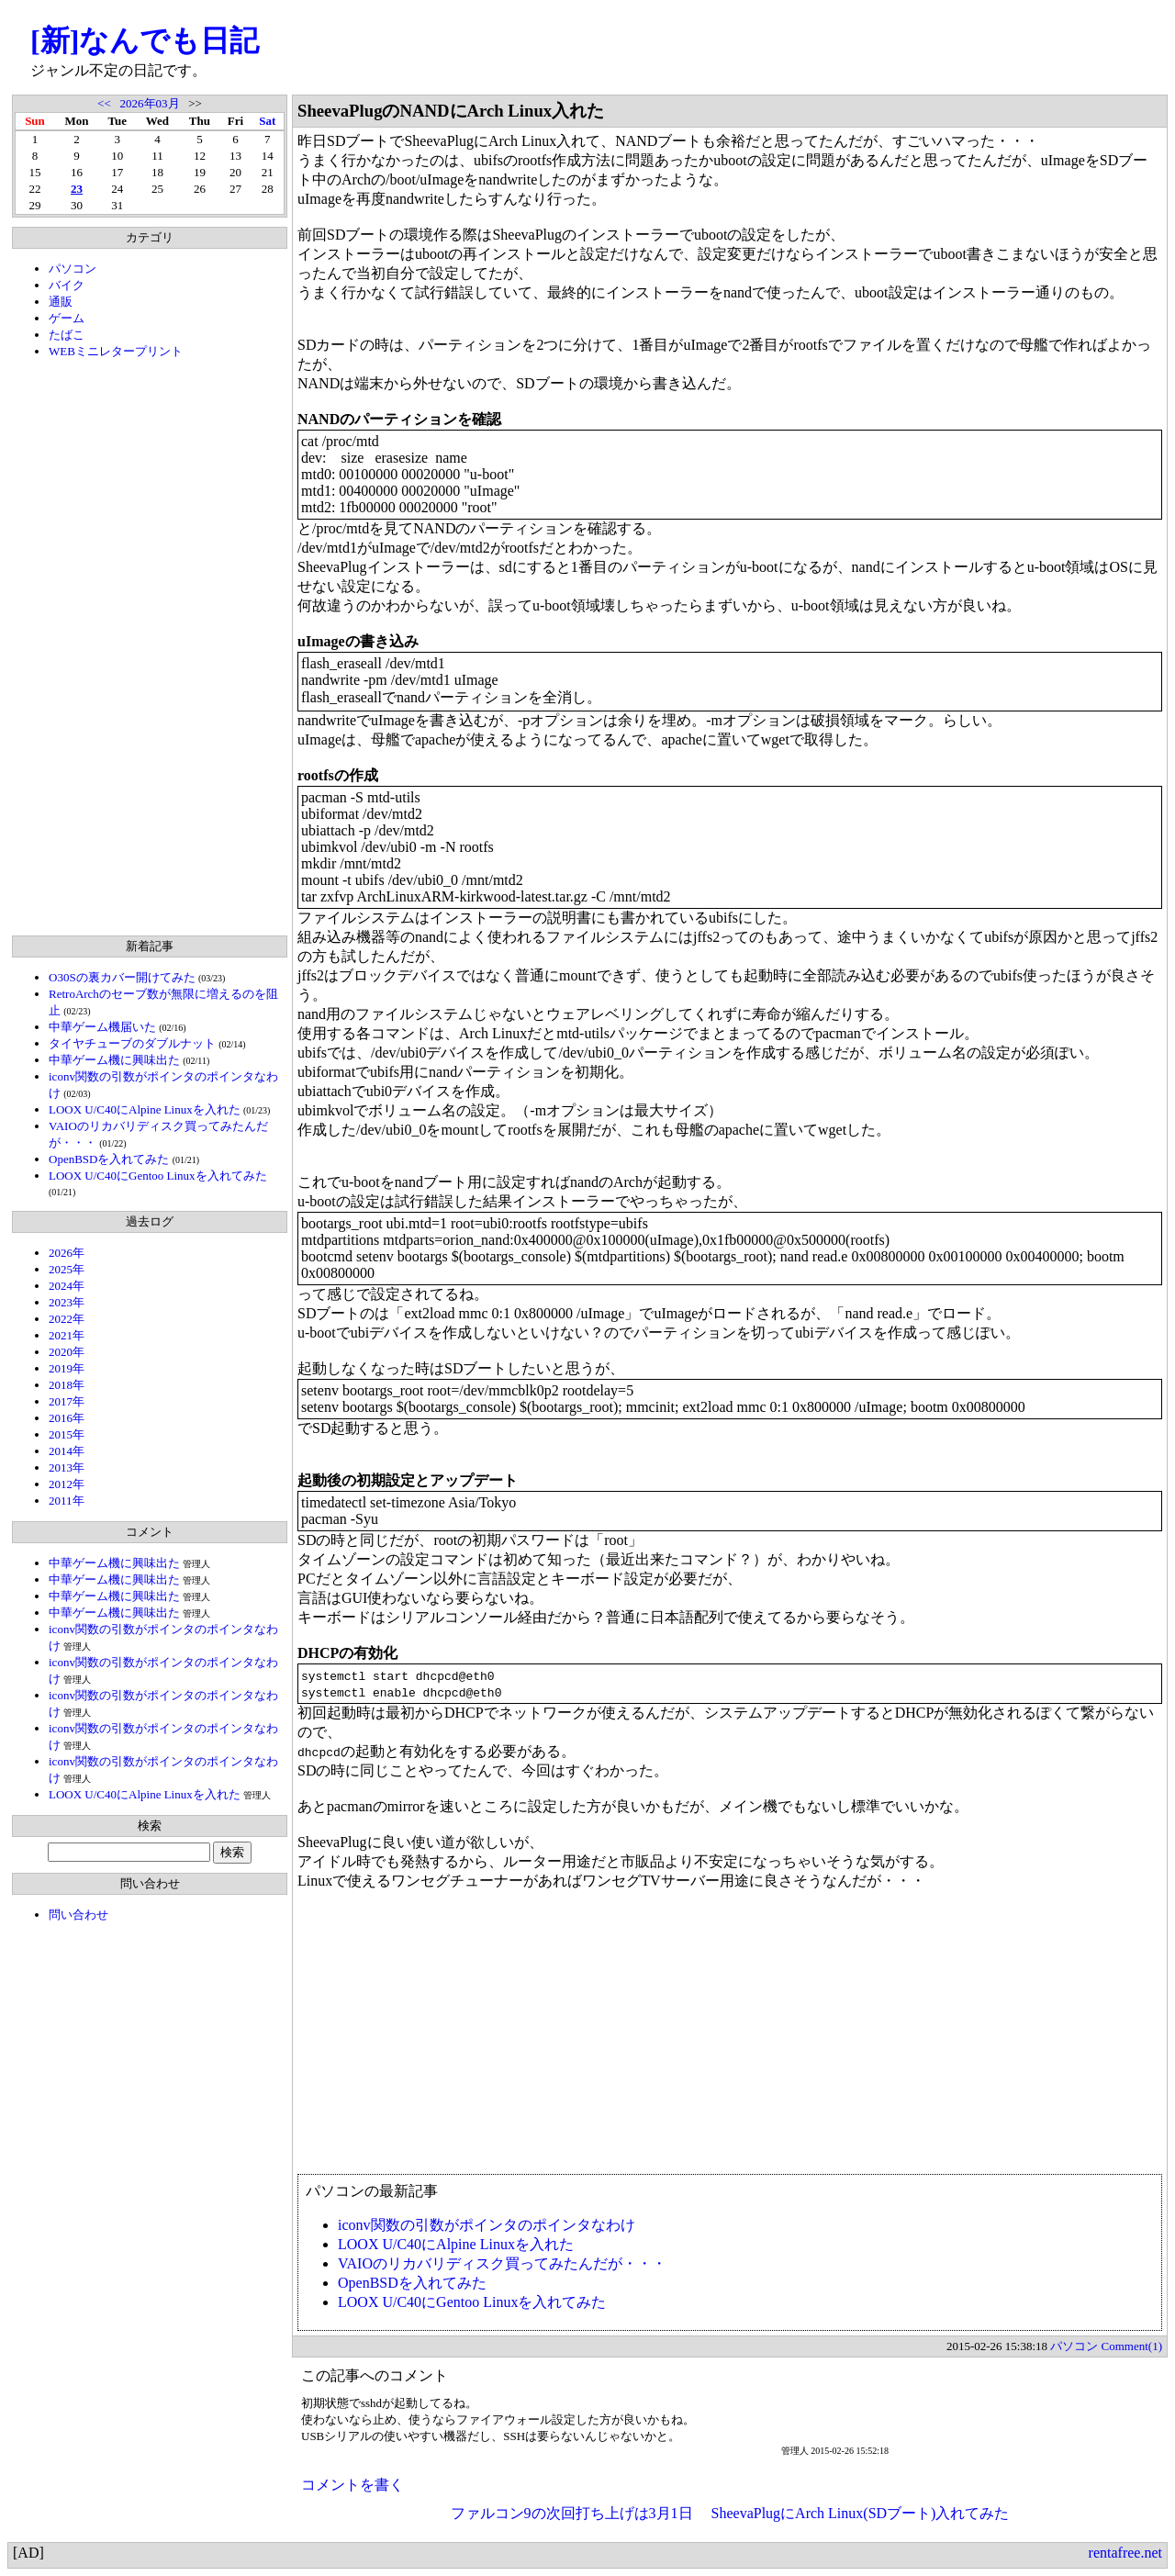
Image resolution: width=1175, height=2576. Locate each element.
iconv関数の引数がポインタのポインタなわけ (486, 2225)
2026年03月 (150, 103)
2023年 (66, 1302)
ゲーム (66, 318)
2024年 (66, 1286)
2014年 (66, 1451)
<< (104, 103)
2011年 (66, 1500)
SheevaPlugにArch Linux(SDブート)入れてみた (860, 2513)
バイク (66, 285)
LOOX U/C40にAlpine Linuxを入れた (145, 1109)
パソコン (72, 268)
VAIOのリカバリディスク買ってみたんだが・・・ (502, 2263)
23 (77, 189)
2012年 (66, 1484)
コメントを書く (352, 2484)
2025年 (66, 1269)
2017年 (66, 1401)
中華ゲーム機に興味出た (114, 1060)
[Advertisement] (149, 647)
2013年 (66, 1467)
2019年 (66, 1368)
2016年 (66, 1418)
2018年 (66, 1385)
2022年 (66, 1319)
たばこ (66, 335)
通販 (61, 301)
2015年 (66, 1434)
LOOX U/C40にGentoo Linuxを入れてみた (158, 1175)
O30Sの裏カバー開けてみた (122, 977)
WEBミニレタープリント (116, 351)
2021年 (66, 1335)
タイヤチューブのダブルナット (132, 1043)
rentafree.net (1125, 2552)
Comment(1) (1132, 2346)
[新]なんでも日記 (144, 40)
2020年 (66, 1352)
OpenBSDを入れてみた (109, 1159)
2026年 (66, 1253)
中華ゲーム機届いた (102, 1027)
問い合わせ (78, 1914)
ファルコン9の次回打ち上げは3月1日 (572, 2513)
